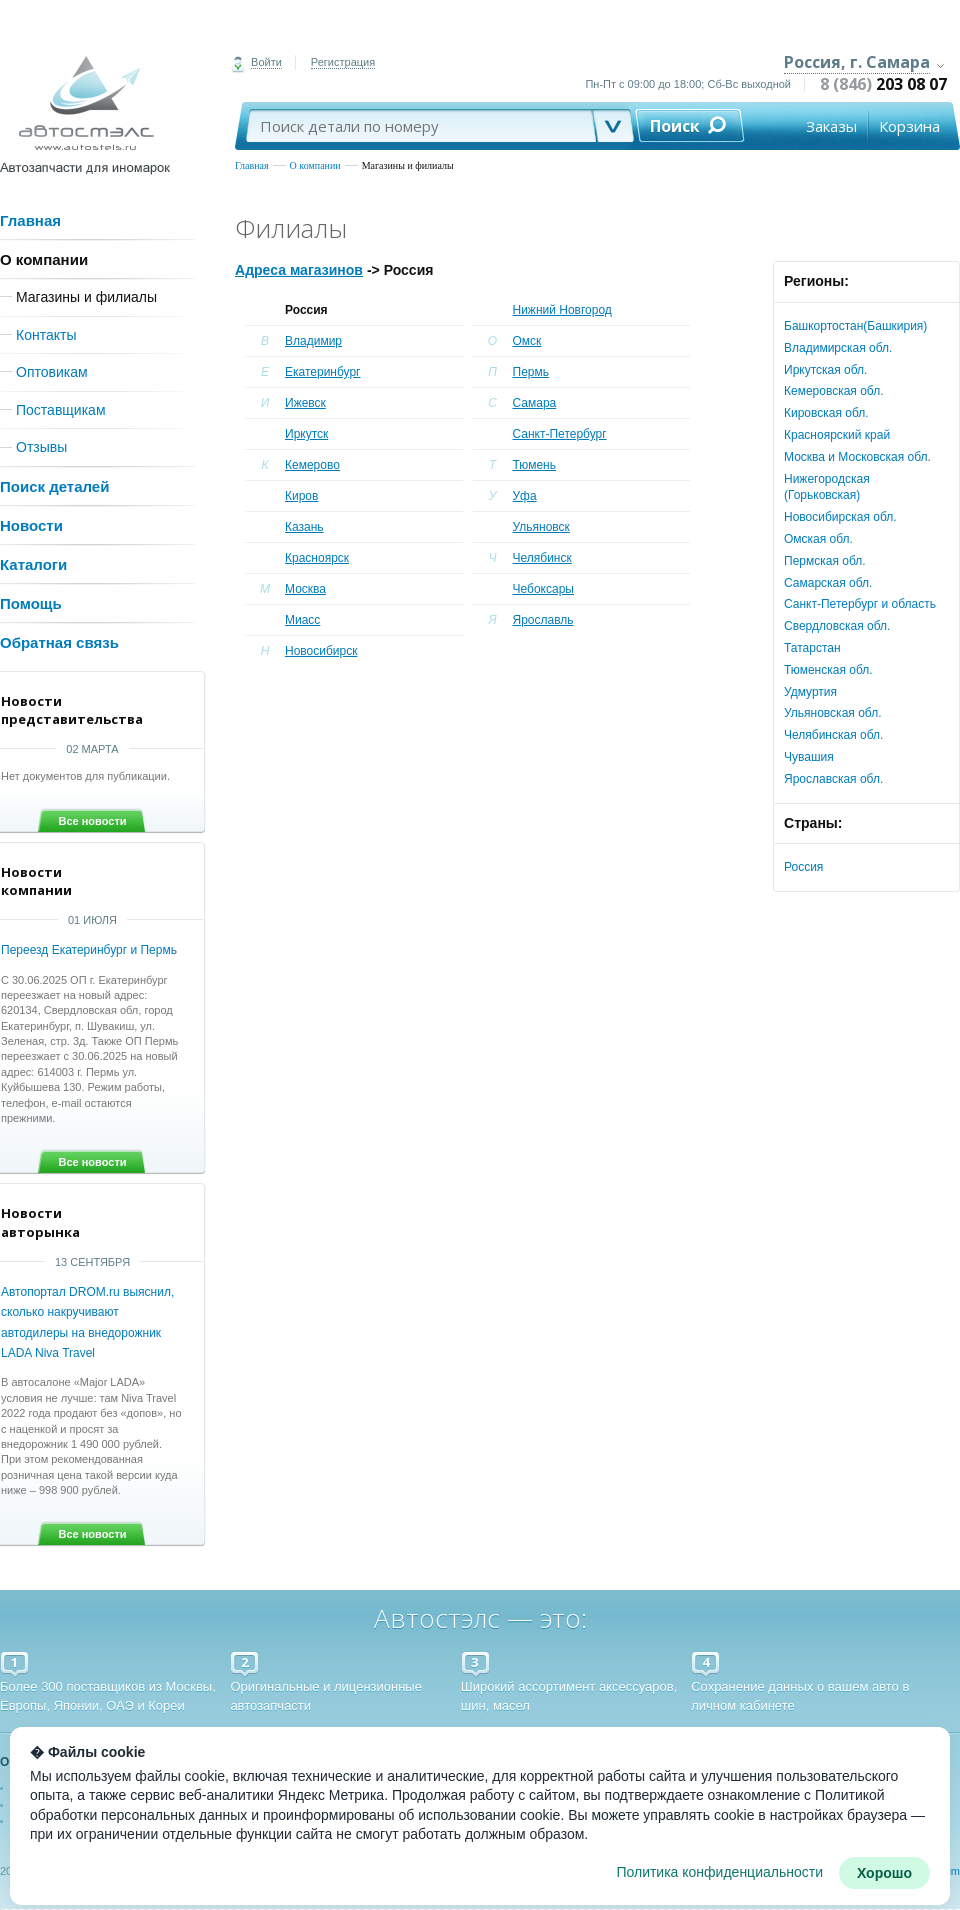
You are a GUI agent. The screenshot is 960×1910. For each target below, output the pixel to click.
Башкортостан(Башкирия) (855, 326)
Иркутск (306, 434)
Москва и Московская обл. (857, 457)
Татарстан (812, 648)
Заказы (831, 126)
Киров (301, 496)
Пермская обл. (825, 561)
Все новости (92, 821)
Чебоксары (543, 589)
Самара (535, 403)
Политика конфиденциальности (719, 1872)
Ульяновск (541, 527)
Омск (527, 341)
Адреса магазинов (299, 270)
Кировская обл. (826, 413)
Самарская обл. (828, 583)
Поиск (675, 126)
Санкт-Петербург (560, 434)
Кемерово (312, 465)
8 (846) (883, 84)
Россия (803, 867)
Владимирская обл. (838, 348)
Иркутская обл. (825, 370)
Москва (305, 589)
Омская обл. (818, 539)
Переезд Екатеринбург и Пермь (89, 950)
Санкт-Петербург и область (860, 604)
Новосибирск (321, 651)
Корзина (909, 126)
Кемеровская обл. (834, 391)
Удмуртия (810, 692)
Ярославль (543, 620)
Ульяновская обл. (832, 713)
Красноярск (317, 558)
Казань (304, 527)
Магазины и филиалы (408, 165)
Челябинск (542, 558)
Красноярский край (837, 435)
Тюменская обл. (828, 670)
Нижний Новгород (562, 310)
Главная (252, 165)
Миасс (302, 620)
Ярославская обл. (833, 779)
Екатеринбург (323, 372)
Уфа (525, 496)
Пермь (531, 372)
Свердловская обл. (837, 626)
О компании (315, 165)
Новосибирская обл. (840, 517)
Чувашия (809, 757)
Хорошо (884, 1873)
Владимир (313, 341)
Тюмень (534, 465)
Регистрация (343, 62)
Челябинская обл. (833, 735)
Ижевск (305, 403)
